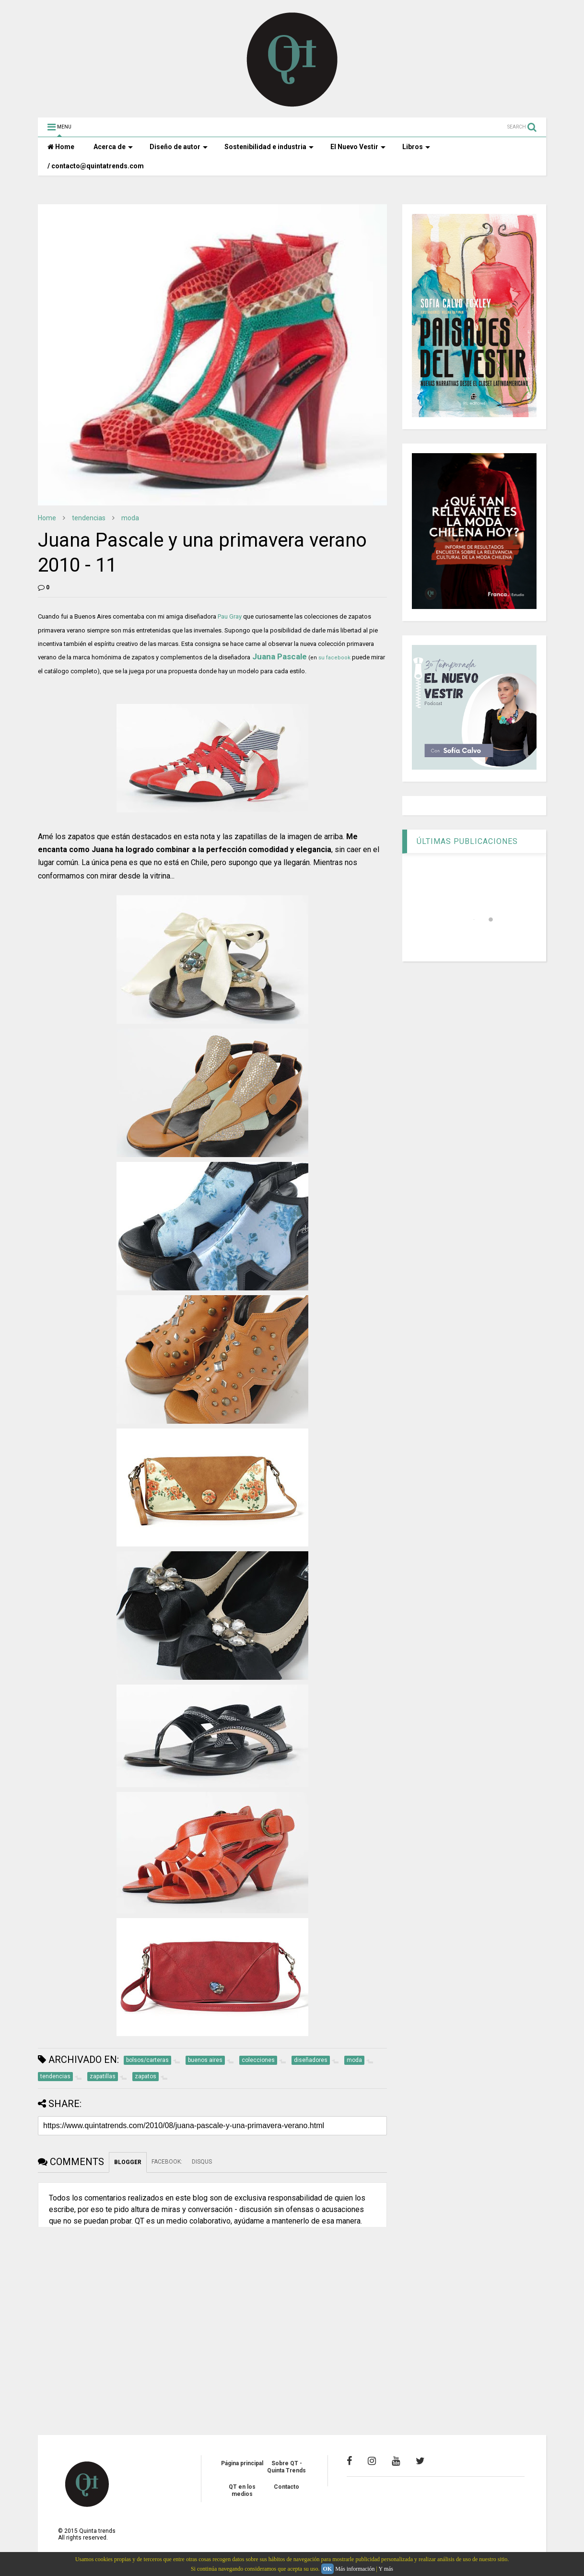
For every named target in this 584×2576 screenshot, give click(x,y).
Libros (416, 147)
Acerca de (113, 147)
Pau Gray (229, 616)
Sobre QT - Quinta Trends (286, 2466)
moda (130, 518)
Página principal (242, 2463)
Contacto (286, 2486)
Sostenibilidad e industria (269, 147)
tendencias (88, 518)
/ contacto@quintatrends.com (95, 166)
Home (60, 147)
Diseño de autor (179, 147)
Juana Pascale (279, 656)
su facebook (334, 658)
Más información (354, 2568)
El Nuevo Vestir (357, 147)
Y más (385, 2568)
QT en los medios (242, 2490)
